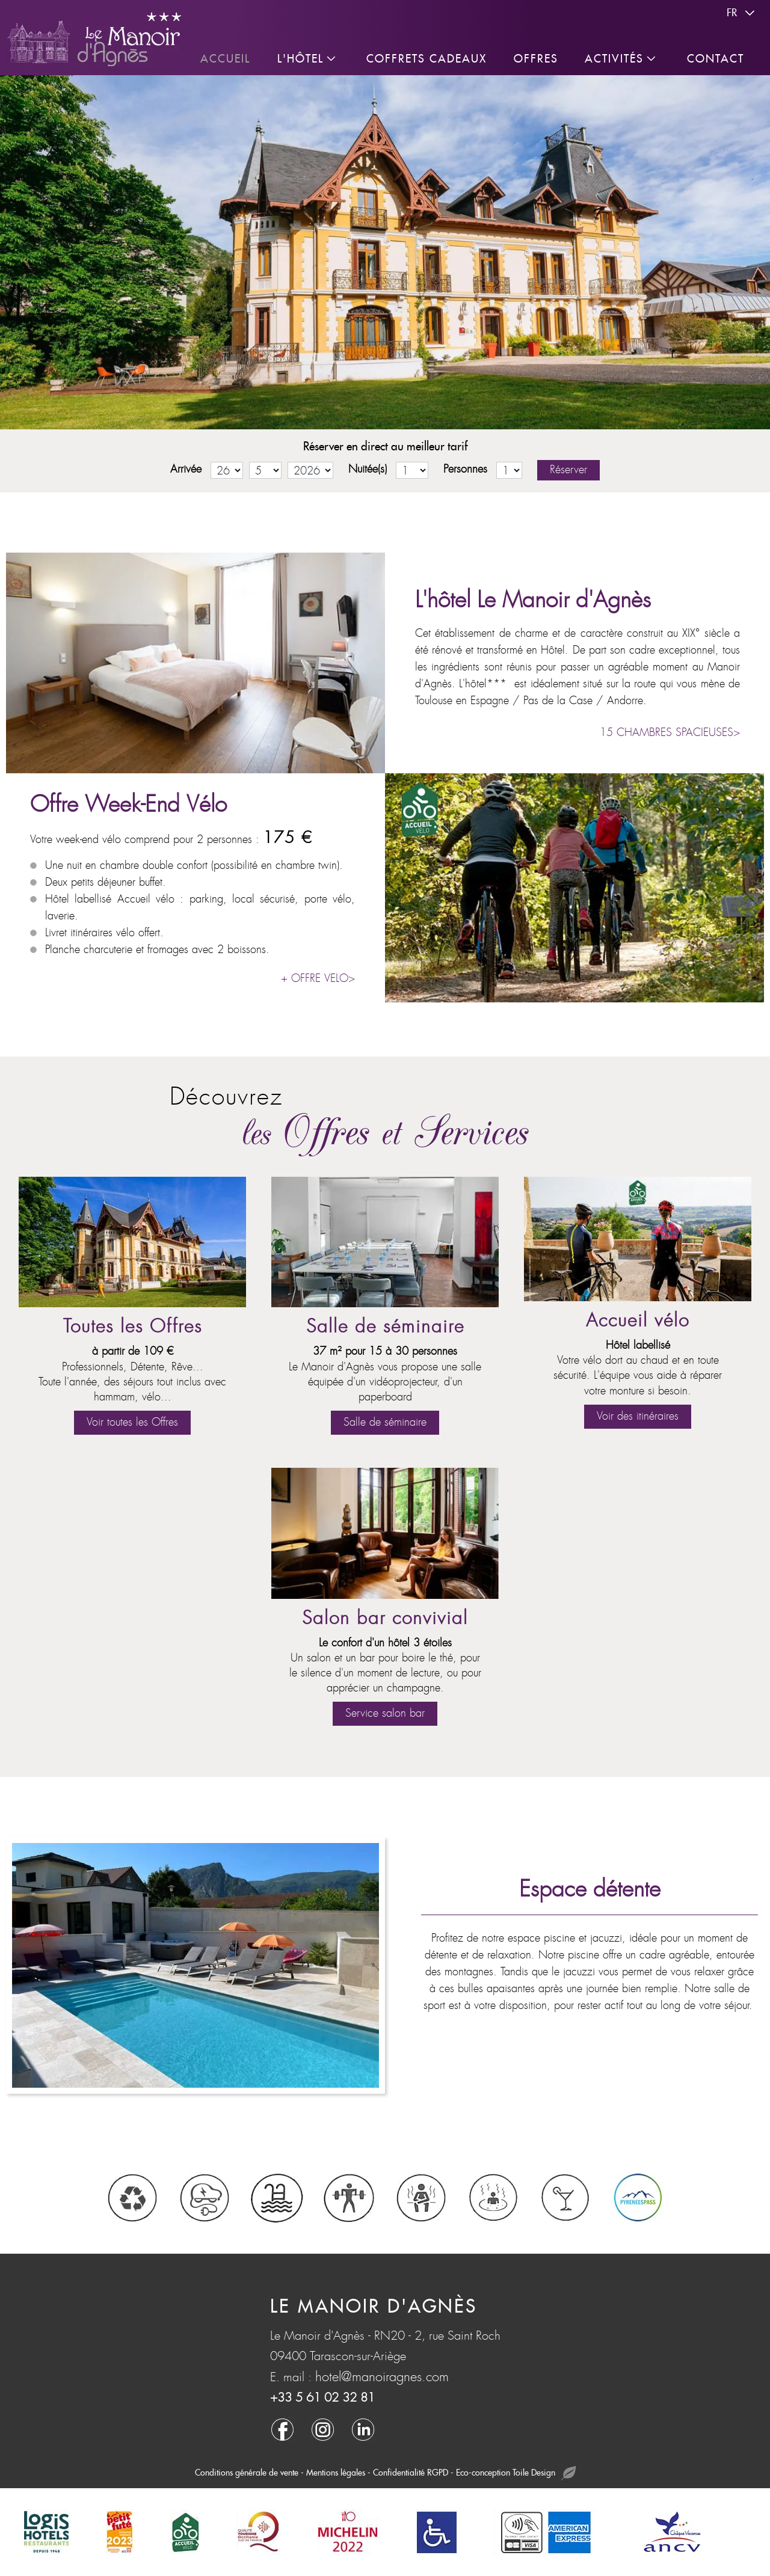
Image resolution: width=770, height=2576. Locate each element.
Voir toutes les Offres (132, 1422)
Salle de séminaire (385, 1327)
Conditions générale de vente (246, 2472)
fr (742, 13)
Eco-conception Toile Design (516, 2473)
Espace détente (590, 1889)
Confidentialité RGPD (410, 2472)
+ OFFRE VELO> (318, 979)
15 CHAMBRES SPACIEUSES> (670, 733)
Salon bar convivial (385, 1618)
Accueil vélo (637, 1320)
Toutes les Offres (132, 1327)
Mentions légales (335, 2472)
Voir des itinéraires (638, 1416)
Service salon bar (385, 1713)
